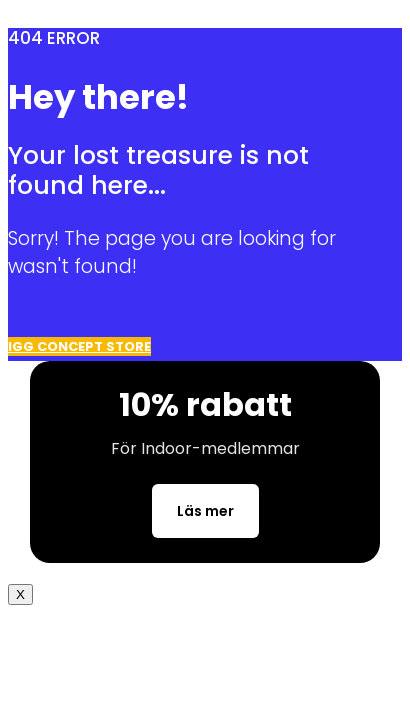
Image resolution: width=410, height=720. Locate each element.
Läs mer (205, 511)
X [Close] (20, 594)
